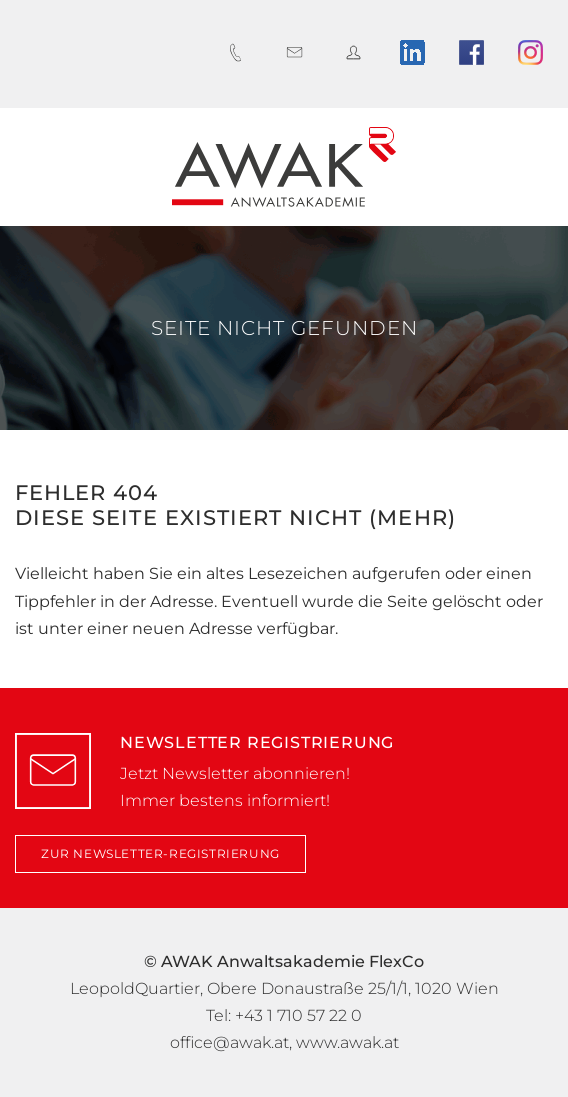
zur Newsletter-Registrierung (160, 853)
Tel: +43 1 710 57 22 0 (284, 1015)
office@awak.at (229, 1042)
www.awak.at (347, 1042)
